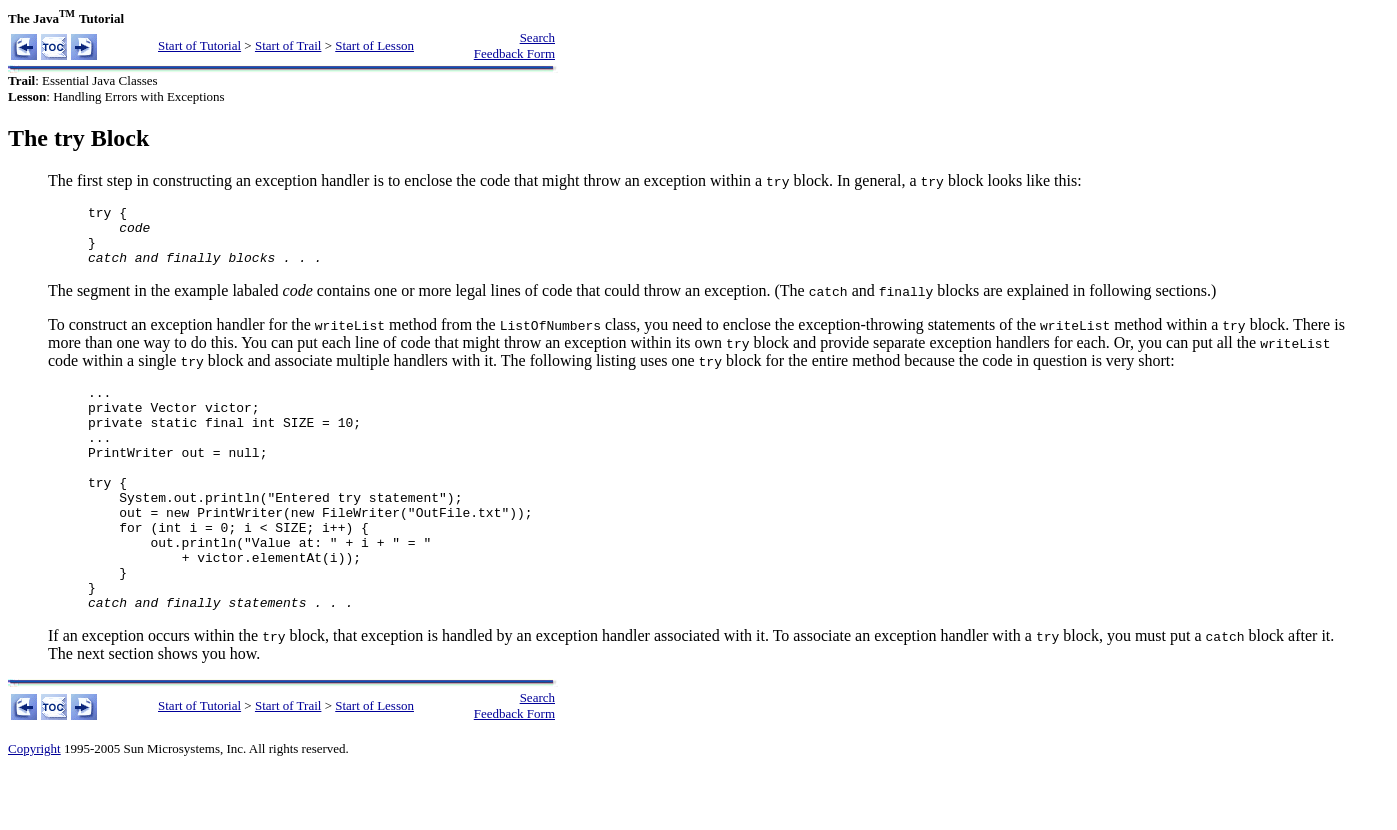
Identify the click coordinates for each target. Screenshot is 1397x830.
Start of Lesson (374, 45)
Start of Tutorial (199, 45)
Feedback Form (514, 53)
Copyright (34, 805)
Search (537, 37)
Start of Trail (288, 45)
